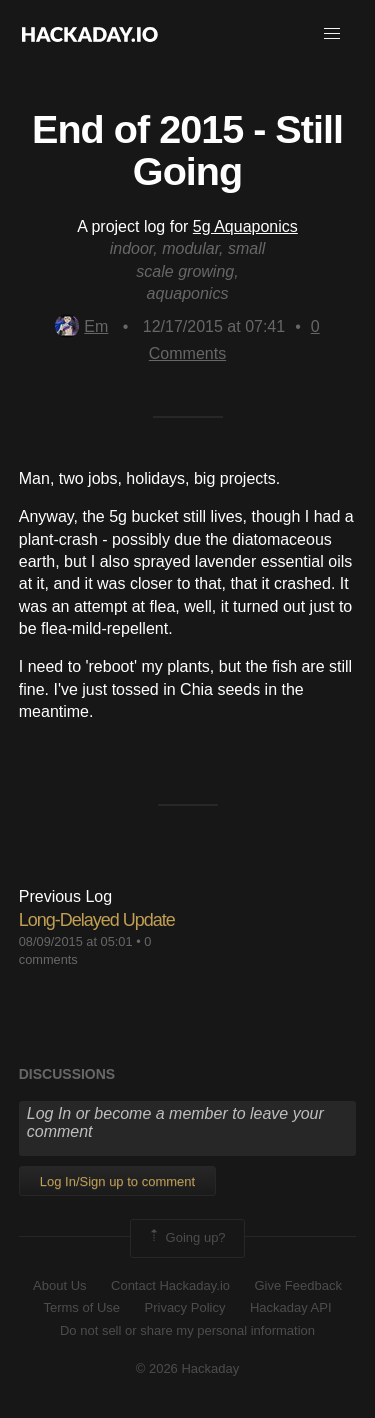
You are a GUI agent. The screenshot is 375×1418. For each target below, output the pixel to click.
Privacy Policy (185, 1307)
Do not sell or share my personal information (187, 1330)
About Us (59, 1285)
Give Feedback (297, 1285)
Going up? (186, 1238)
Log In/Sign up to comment (117, 1181)
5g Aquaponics (245, 226)
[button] (332, 34)
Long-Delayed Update (97, 920)
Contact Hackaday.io (170, 1285)
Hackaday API (291, 1307)
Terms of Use (81, 1307)
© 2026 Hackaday (188, 1368)
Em (81, 326)
